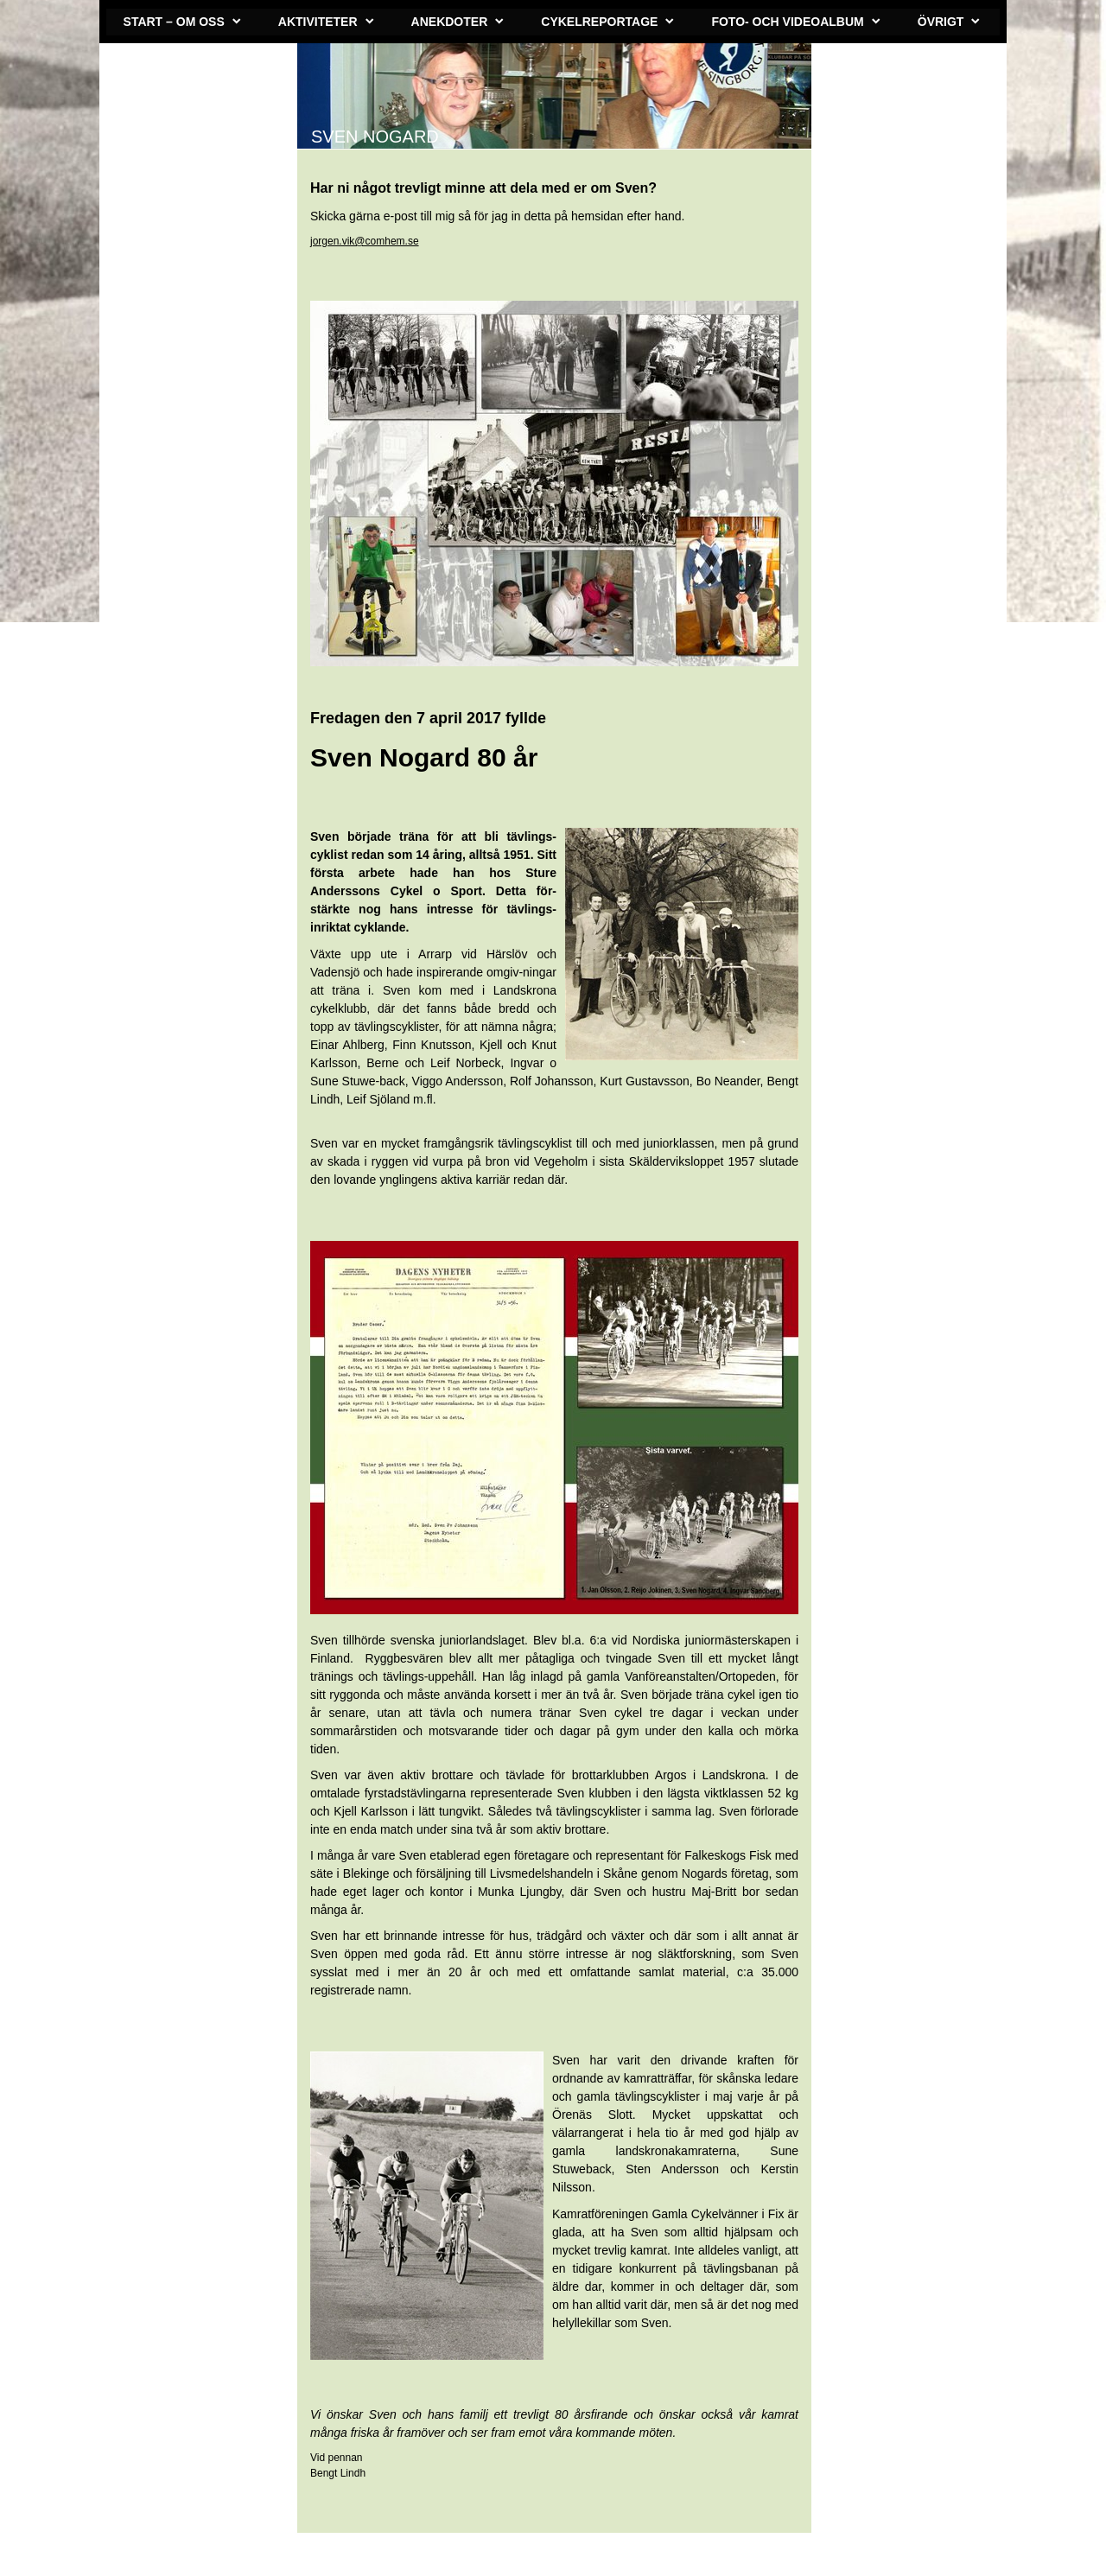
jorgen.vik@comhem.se (364, 241)
